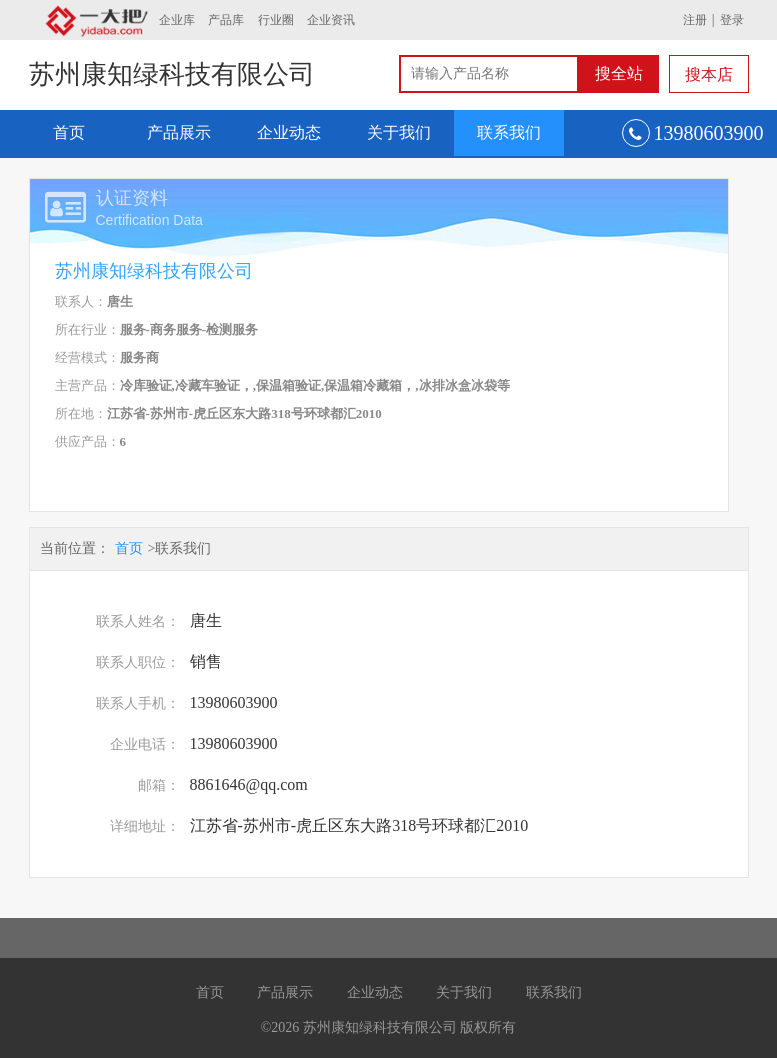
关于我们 (399, 132)
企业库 (177, 20)
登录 (732, 20)
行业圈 (276, 20)
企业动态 (289, 132)
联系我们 (509, 132)
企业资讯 (331, 20)
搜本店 (709, 74)
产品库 (226, 20)
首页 (69, 132)
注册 (695, 20)
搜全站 (619, 73)
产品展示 (179, 132)
